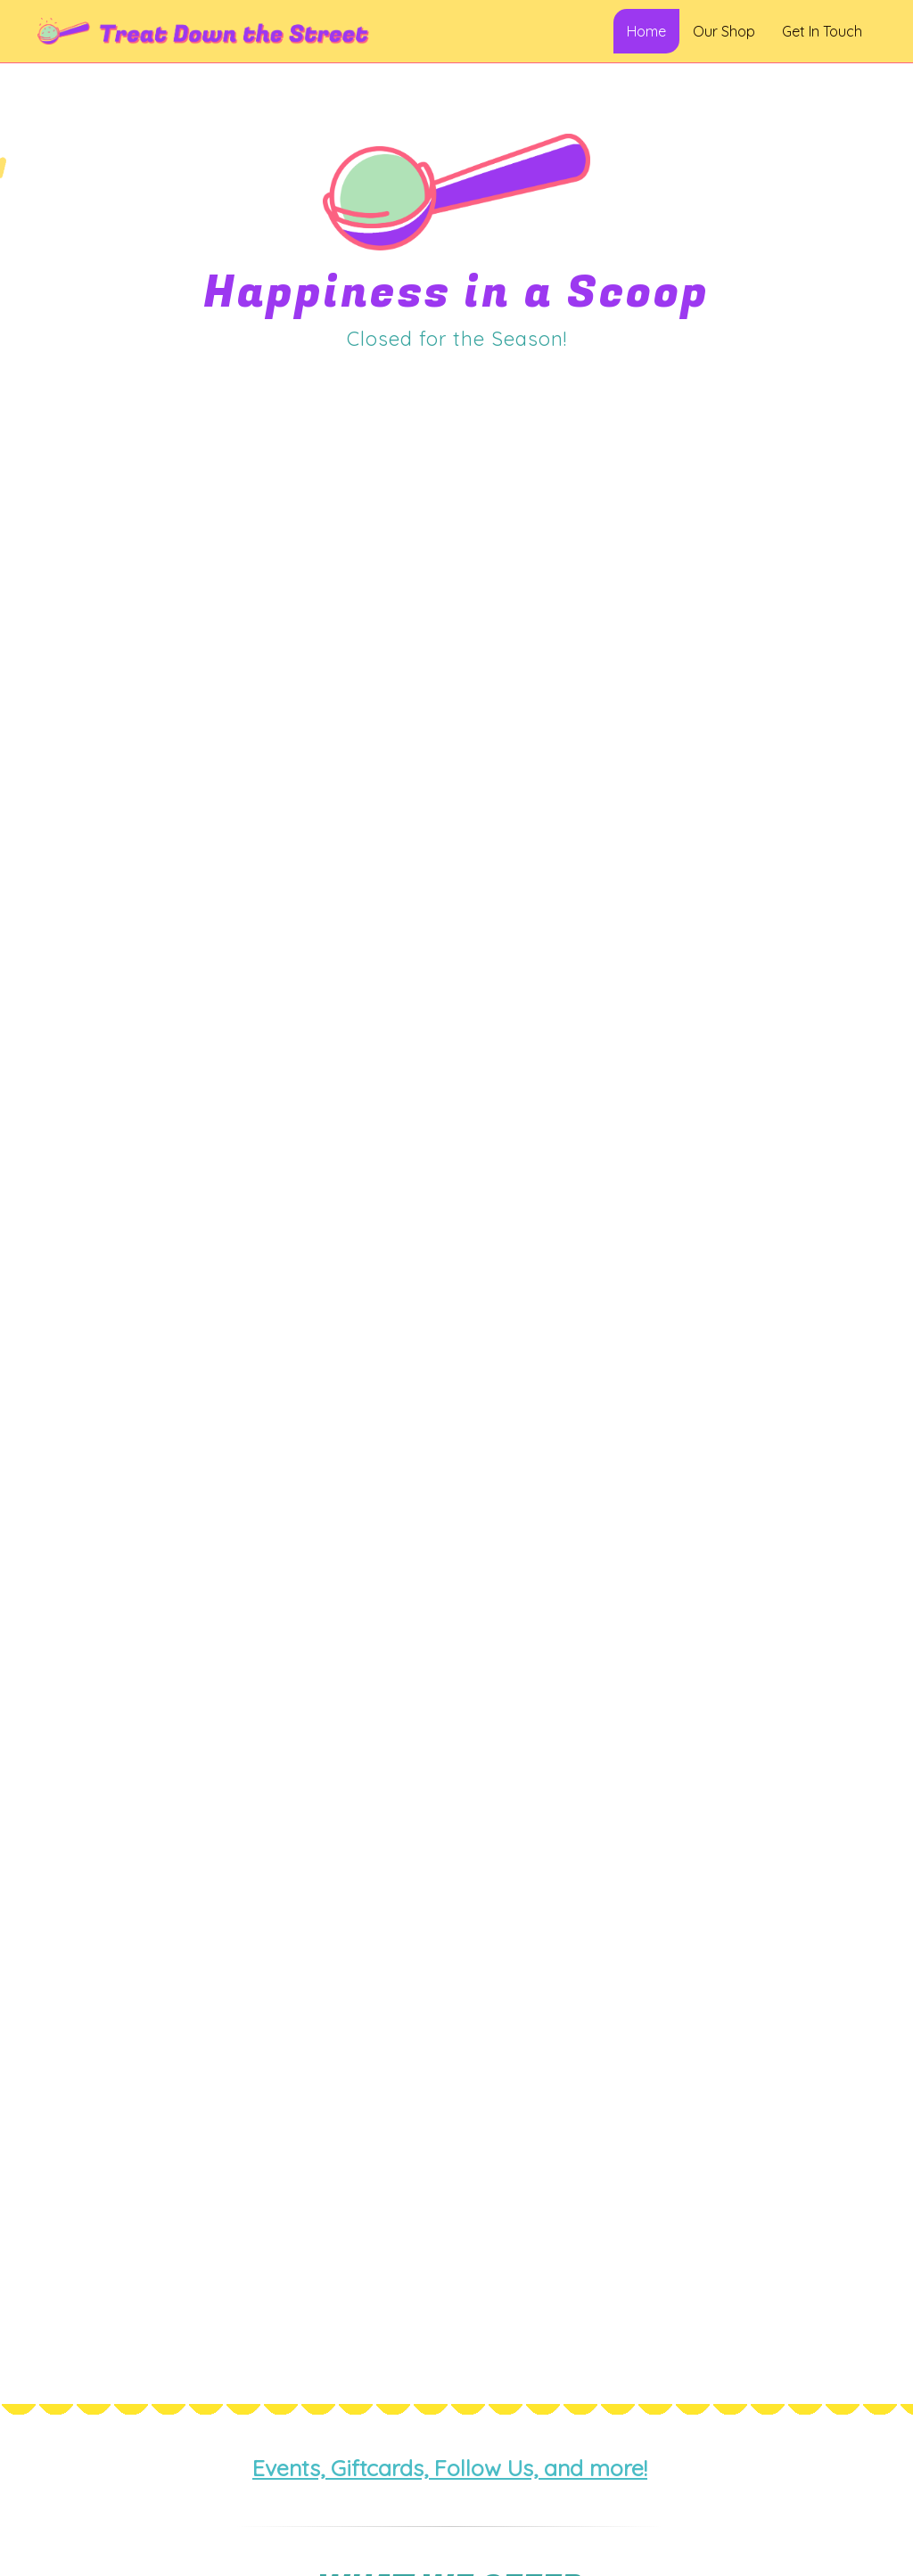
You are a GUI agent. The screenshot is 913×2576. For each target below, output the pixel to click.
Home (646, 31)
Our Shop (724, 31)
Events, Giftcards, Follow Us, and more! (449, 2468)
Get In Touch (822, 31)
